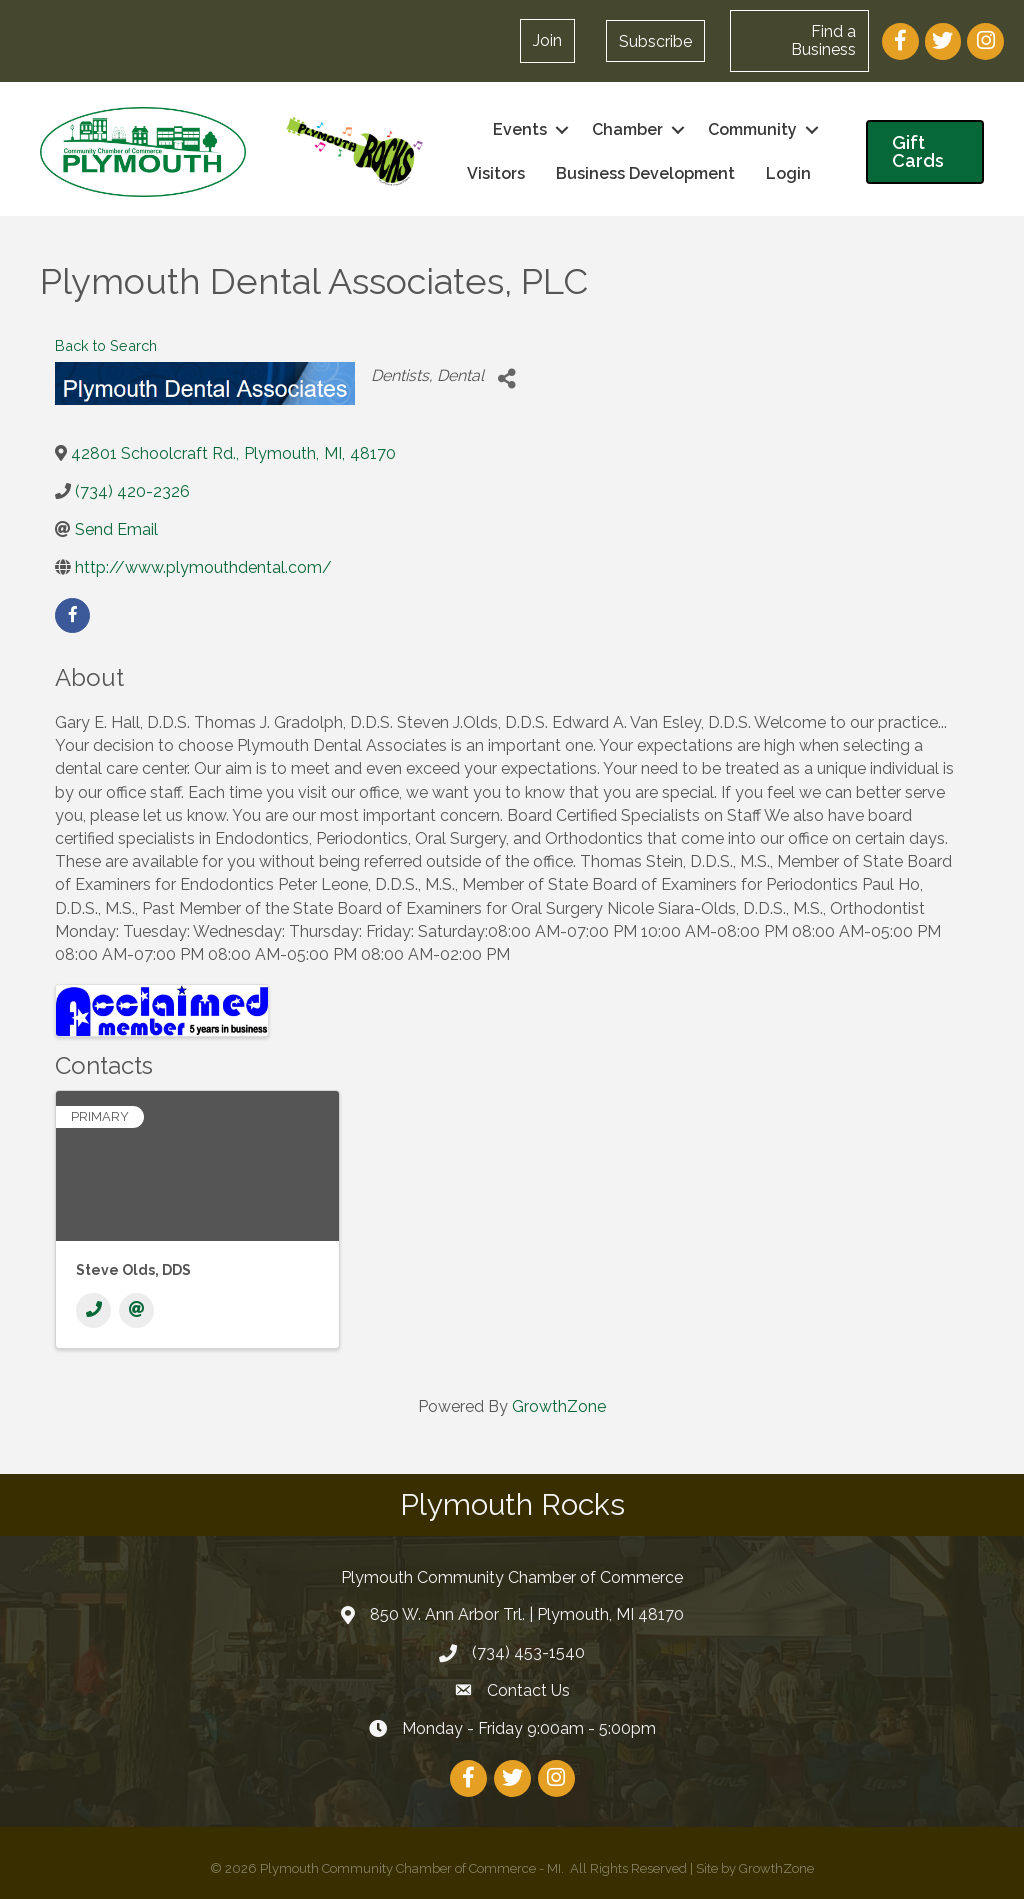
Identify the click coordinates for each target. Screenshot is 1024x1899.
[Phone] (93, 1310)
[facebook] (72, 615)
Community (752, 129)
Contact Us (528, 1690)
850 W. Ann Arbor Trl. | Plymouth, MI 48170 (527, 1614)
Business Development (645, 173)
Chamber (627, 129)
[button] (655, 41)
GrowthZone (559, 1406)
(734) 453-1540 (528, 1652)
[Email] (136, 1310)
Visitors (496, 173)
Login (788, 173)
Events (520, 129)
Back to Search (106, 345)
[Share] (506, 379)
